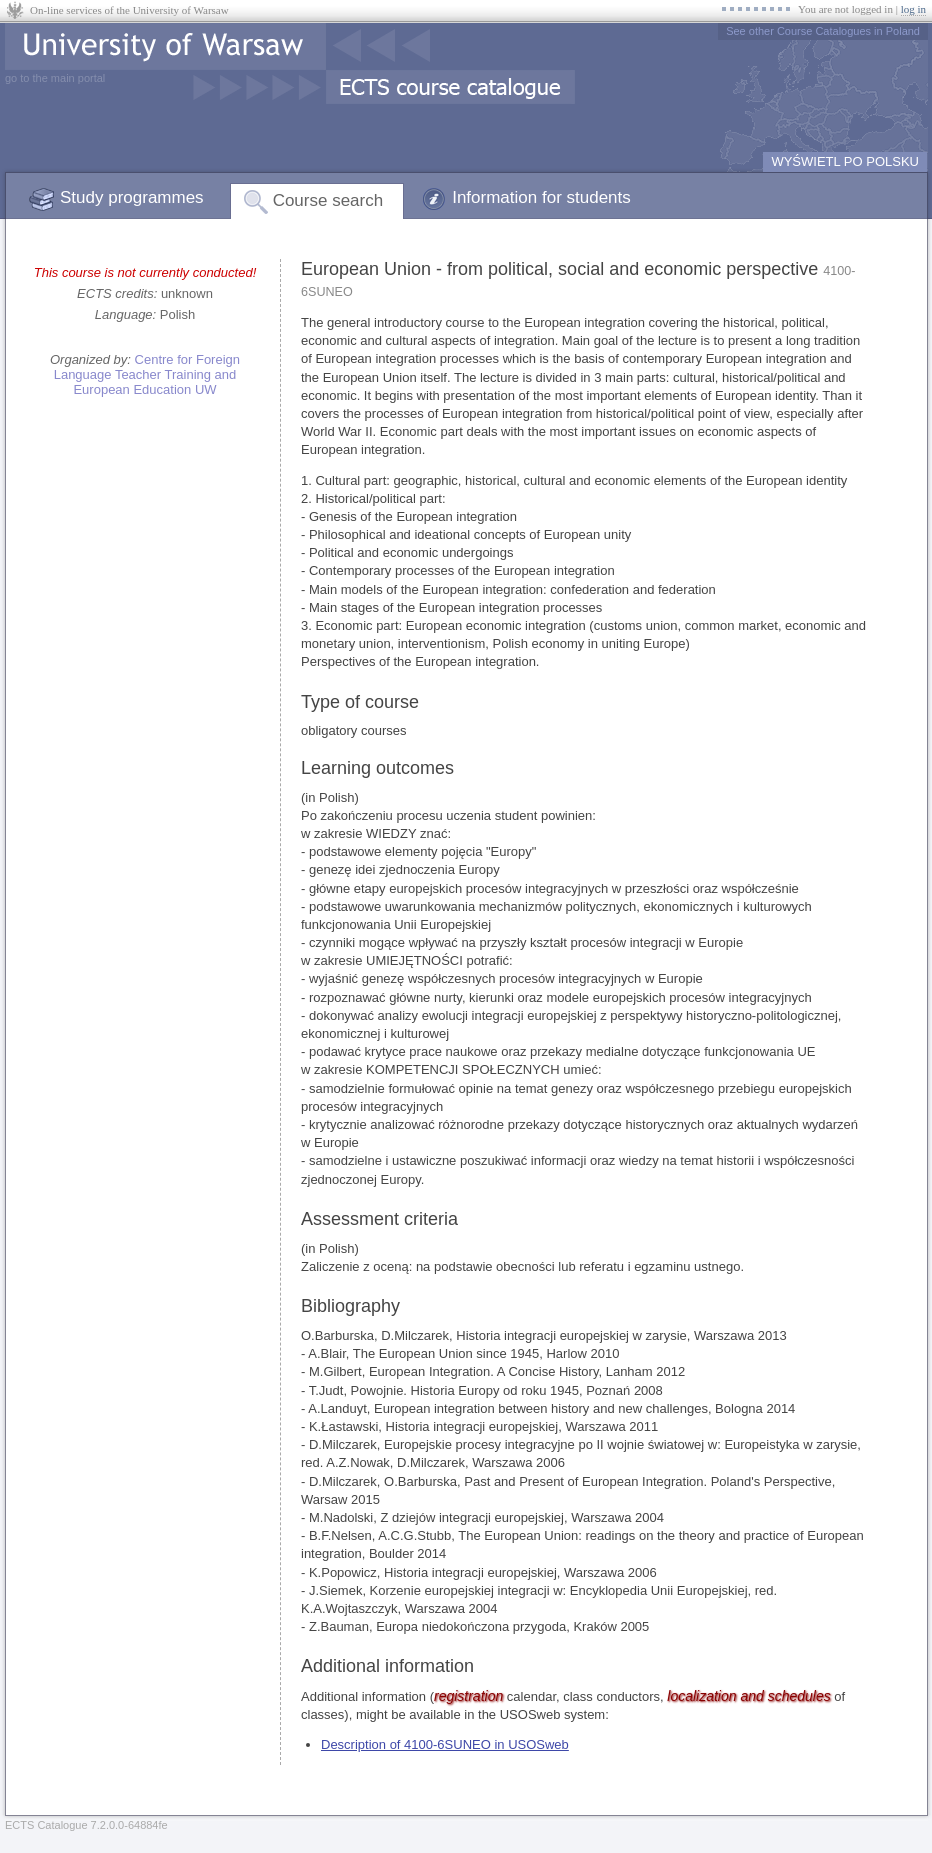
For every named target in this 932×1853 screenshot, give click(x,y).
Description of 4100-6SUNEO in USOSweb (445, 1744)
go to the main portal (55, 78)
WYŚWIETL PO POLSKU (845, 161)
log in (913, 9)
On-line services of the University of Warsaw (129, 10)
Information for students (541, 197)
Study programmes (132, 197)
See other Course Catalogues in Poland (823, 31)
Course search (328, 200)
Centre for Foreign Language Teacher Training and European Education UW (147, 374)
